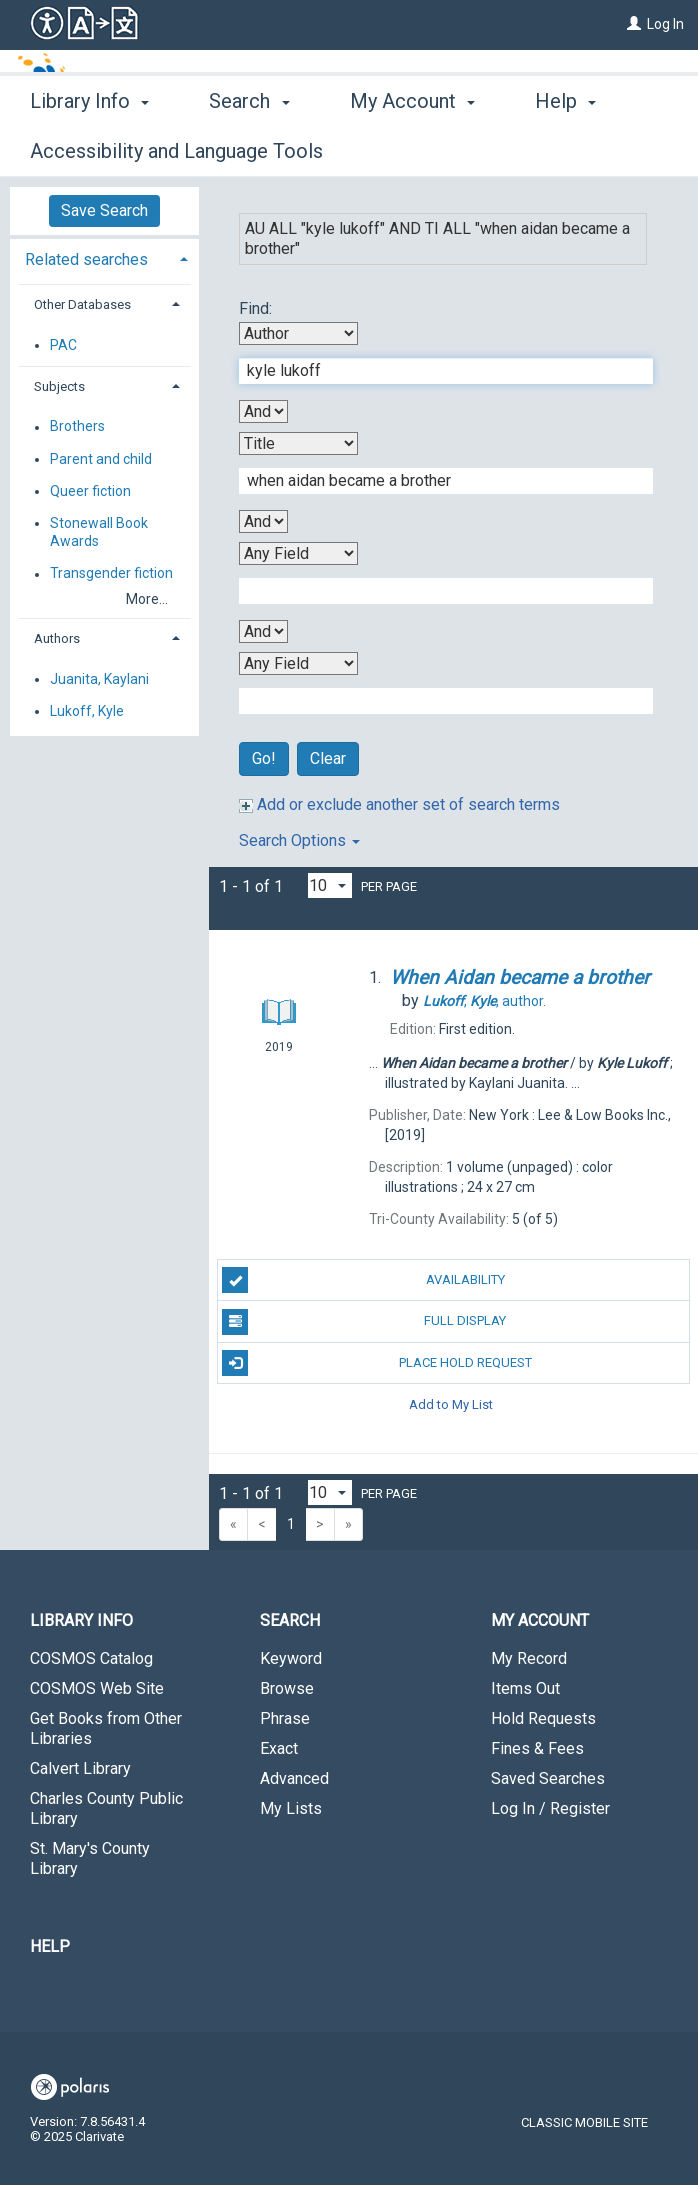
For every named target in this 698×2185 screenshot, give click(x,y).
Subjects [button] (59, 386)
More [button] (574, 151)
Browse (287, 1688)
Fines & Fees (537, 1748)
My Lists (291, 1808)
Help (50, 1946)
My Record (529, 1658)
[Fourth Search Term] (435, 701)
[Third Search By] (298, 553)
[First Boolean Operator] (263, 411)
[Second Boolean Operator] (263, 521)
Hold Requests (543, 1718)
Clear (328, 758)
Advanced (294, 1778)
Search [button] (249, 148)
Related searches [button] (86, 259)
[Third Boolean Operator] (263, 631)
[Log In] (634, 24)
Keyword (291, 1658)
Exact (279, 1748)
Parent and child (101, 459)
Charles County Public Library (106, 1808)
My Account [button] (412, 148)
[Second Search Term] (435, 481)
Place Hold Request (376, 1363)
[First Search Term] (435, 371)
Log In (665, 24)
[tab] (104, 257)
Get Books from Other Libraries (106, 1728)
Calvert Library (80, 1768)
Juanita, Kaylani (99, 679)
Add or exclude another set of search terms (399, 804)
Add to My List (451, 1404)
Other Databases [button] (82, 304)
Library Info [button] (89, 148)
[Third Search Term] (435, 591)
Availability (363, 1280)
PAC (63, 345)
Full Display (364, 1322)
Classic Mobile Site (584, 2122)
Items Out (525, 1688)
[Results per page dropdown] (330, 885)
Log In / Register (550, 1808)
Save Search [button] (104, 210)
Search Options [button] (299, 840)
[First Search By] (298, 333)
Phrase (285, 1718)
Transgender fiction (111, 574)
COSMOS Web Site (97, 1688)
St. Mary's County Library (90, 1858)
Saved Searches (548, 1778)
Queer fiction (90, 491)
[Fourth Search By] (298, 663)
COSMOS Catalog (91, 1658)
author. (484, 1001)
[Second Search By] (298, 443)
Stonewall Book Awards (99, 532)
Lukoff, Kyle (87, 711)
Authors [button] (57, 638)
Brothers (77, 427)
